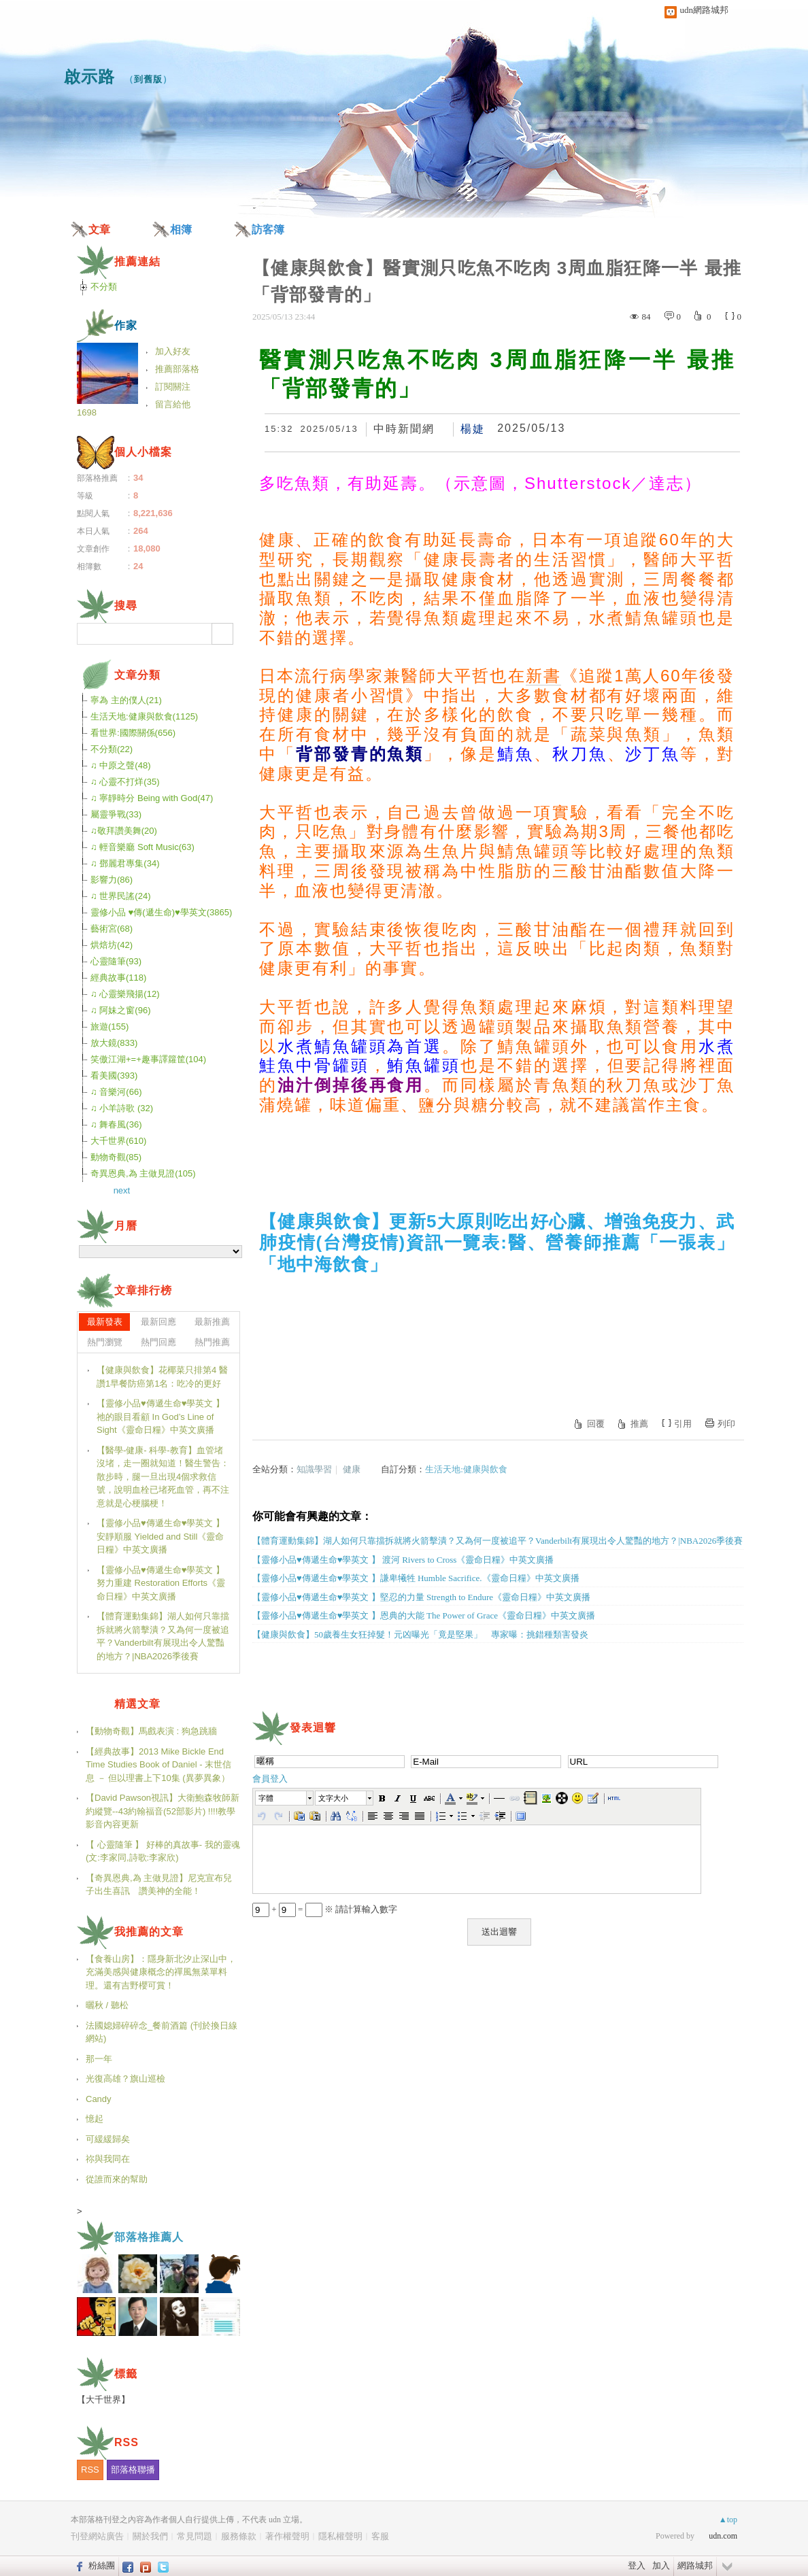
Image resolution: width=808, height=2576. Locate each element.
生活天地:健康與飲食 (466, 1469)
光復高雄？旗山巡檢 (125, 2078)
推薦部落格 (177, 369)
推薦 (639, 1424)
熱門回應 (158, 1342)
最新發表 (104, 1322)
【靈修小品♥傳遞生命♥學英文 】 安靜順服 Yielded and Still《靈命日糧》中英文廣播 (160, 1536)
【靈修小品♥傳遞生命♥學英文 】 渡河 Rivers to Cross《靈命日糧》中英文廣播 (403, 1560)
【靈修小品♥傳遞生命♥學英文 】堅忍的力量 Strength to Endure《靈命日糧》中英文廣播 (421, 1597)
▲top (728, 2519)
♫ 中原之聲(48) (120, 765)
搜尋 (222, 634)
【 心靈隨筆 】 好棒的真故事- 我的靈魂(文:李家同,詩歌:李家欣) (163, 1851)
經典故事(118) (118, 977)
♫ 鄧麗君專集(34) (124, 863)
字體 (265, 1798)
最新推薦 (212, 1322)
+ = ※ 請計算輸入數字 (324, 1909)
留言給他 (172, 404)
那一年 (99, 2059)
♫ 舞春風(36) (115, 1124)
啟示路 (89, 76)
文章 (99, 229)
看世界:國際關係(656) (132, 733)
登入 (636, 2565)
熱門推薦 (212, 1342)
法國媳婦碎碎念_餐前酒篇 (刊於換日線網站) (161, 2032)
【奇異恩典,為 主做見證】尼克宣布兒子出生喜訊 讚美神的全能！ (159, 1885)
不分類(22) (111, 749)
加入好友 (172, 351)
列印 (726, 1424)
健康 (351, 1469)
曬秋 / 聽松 (107, 2005)
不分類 (103, 287)
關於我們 (150, 2536)
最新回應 (158, 1322)
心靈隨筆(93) (115, 961)
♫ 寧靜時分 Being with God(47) (151, 798)
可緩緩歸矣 (108, 2139)
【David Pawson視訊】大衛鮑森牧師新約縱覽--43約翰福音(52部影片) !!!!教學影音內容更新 (162, 1811)
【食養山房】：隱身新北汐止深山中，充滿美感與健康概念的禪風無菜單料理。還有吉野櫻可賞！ (161, 1972)
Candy (99, 2099)
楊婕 (472, 429)
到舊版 (148, 79)
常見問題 (194, 2536)
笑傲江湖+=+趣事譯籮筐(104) (148, 1059)
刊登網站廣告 (97, 2536)
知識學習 (314, 1469)
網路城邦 (695, 2565)
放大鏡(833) (113, 1043)
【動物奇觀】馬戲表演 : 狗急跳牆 (151, 1731)
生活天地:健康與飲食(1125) (144, 716)
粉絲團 (101, 2565)
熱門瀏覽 (104, 1342)
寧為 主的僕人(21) (126, 700)
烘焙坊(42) (111, 945)
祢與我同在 (108, 2159)
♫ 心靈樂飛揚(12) (124, 994)
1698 (87, 412)
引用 (683, 1424)
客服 (380, 2536)
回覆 (596, 1424)
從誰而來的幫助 (117, 2179)
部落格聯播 (133, 2469)
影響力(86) (111, 880)
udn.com (723, 2536)
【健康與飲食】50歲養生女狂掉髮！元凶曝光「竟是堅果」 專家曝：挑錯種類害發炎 (420, 1634)
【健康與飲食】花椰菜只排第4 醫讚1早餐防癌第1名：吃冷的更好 (162, 1377)
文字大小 (333, 1798)
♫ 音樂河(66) (115, 1092)
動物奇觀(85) (115, 1157)
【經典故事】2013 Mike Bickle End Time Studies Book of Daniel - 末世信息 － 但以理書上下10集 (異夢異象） (158, 1764)
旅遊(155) (109, 1026)
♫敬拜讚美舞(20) (123, 831)
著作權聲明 (287, 2536)
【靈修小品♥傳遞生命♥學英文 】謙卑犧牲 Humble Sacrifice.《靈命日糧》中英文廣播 (415, 1578)
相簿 (181, 229)
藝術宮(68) (111, 928)
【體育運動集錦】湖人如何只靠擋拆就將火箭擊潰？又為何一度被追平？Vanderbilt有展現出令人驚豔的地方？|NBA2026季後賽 (497, 1541)
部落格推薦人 (149, 2237)
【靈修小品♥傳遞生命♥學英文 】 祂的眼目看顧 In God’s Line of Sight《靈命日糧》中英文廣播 (160, 1416)
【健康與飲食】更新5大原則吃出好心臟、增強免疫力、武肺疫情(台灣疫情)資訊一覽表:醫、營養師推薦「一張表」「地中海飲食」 (497, 1242)
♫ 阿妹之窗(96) (120, 1010)
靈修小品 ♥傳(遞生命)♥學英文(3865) (161, 912)
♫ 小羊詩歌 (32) (121, 1108)
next (122, 1190)
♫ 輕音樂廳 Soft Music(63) (142, 847)
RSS (90, 2469)
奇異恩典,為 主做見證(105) (143, 1173)
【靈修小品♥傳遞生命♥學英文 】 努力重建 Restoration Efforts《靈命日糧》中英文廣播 (161, 1583)
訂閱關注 (172, 387)
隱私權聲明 (340, 2536)
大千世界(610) (118, 1141)
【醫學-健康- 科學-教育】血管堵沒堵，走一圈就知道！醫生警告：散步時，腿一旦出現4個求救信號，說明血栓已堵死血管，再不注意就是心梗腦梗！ (163, 1476)
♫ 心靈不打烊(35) (124, 782)
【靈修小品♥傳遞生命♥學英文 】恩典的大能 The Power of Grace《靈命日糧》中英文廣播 (423, 1615)
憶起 (94, 2119)
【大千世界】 (103, 2399)
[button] (285, 1798)
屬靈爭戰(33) (115, 814)
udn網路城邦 (704, 10)
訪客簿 (268, 229)
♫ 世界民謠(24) (120, 896)
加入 (661, 2565)
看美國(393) (113, 1075)
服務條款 (238, 2536)
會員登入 (270, 1779)
